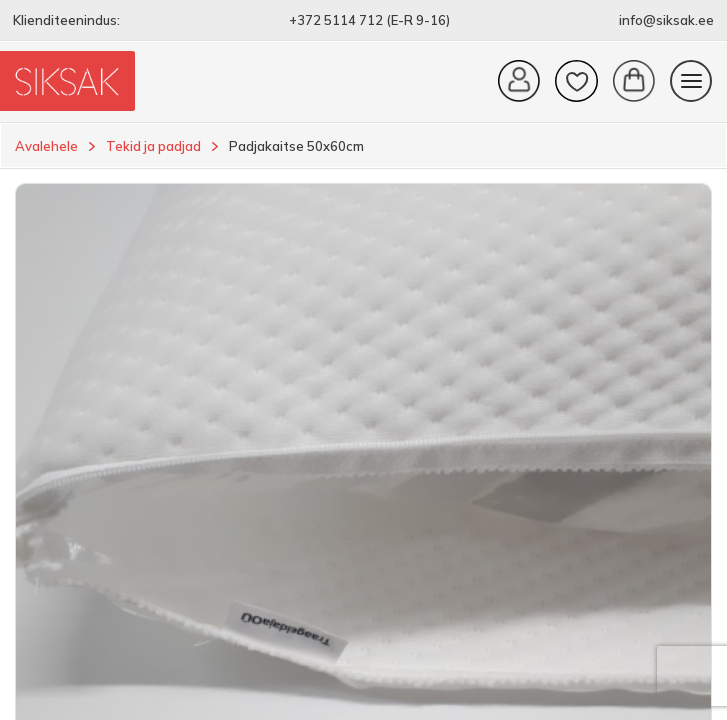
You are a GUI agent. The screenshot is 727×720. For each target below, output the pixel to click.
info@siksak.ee (666, 20)
